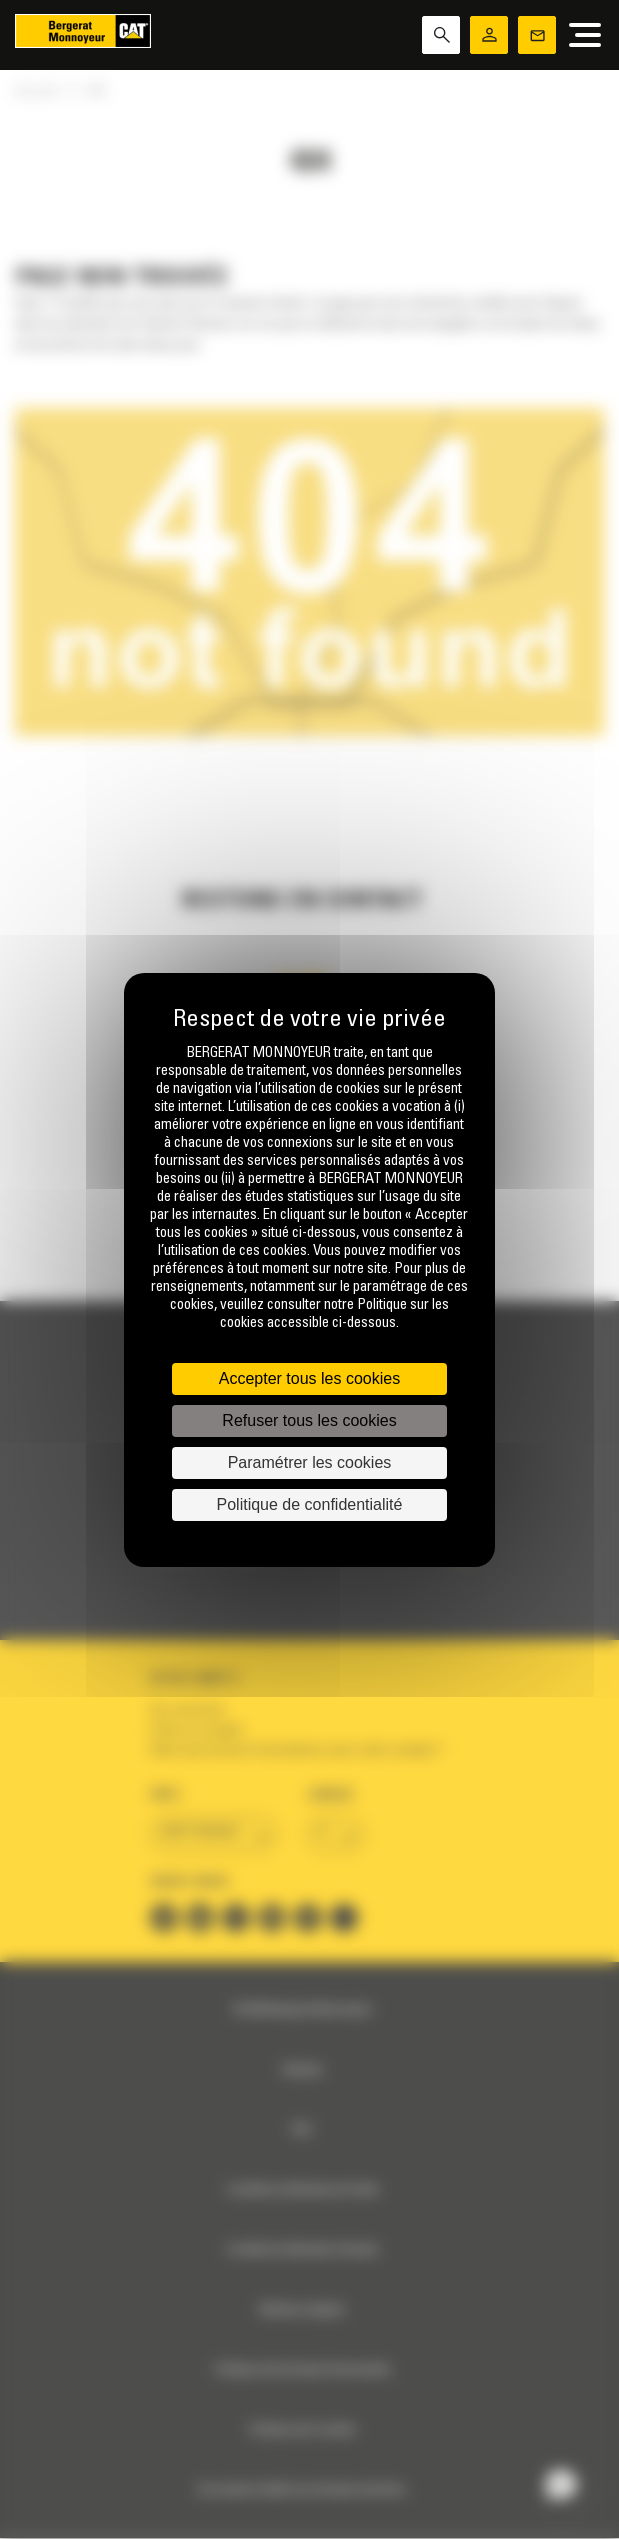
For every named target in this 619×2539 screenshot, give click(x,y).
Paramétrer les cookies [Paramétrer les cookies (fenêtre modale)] (310, 1462)
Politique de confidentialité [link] (310, 1504)
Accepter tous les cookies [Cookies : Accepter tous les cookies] (309, 1378)
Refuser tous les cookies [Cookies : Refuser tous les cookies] (309, 1420)
